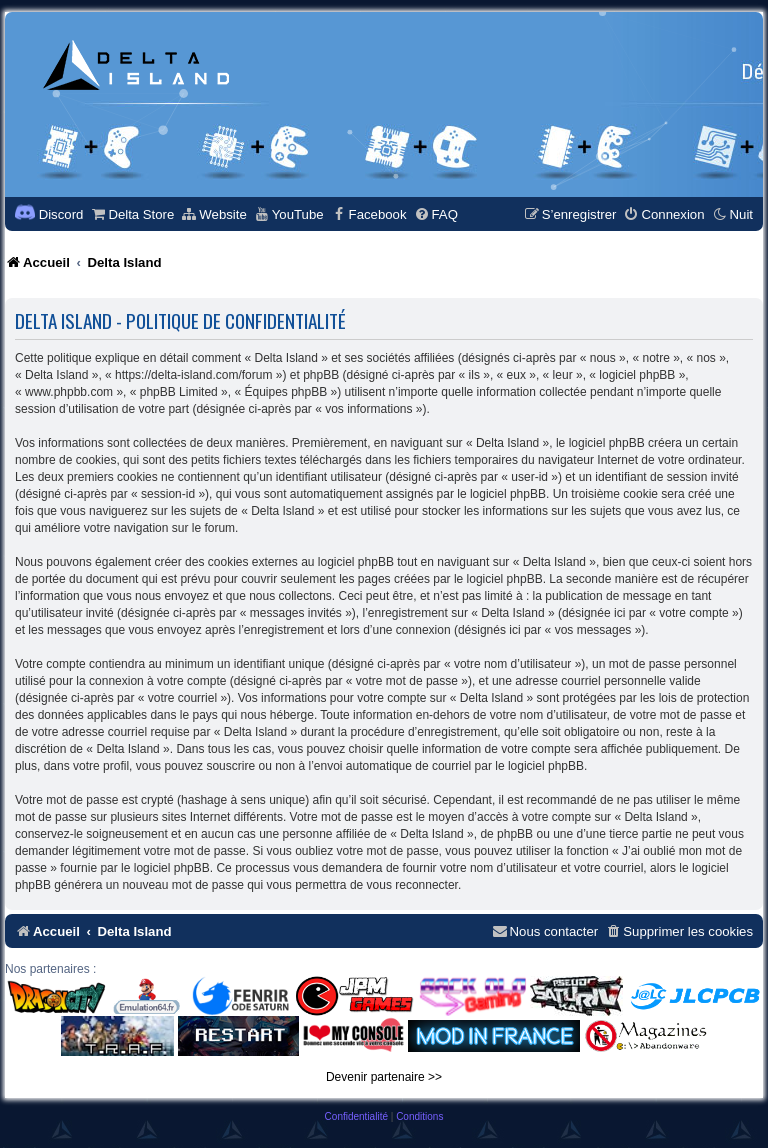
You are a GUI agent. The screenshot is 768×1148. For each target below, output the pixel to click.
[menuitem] (132, 214)
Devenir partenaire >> (384, 1077)
